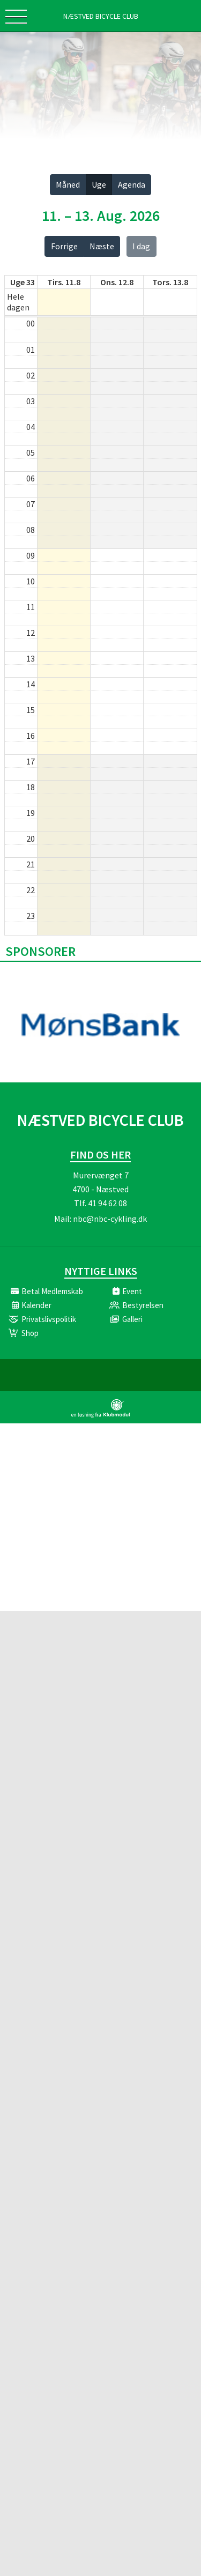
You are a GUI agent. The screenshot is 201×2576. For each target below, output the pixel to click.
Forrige (64, 246)
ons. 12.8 (116, 282)
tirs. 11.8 (63, 282)
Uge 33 (22, 282)
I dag (141, 246)
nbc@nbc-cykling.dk (110, 1218)
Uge (99, 184)
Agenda (131, 184)
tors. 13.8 (170, 282)
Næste (102, 246)
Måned (68, 184)
